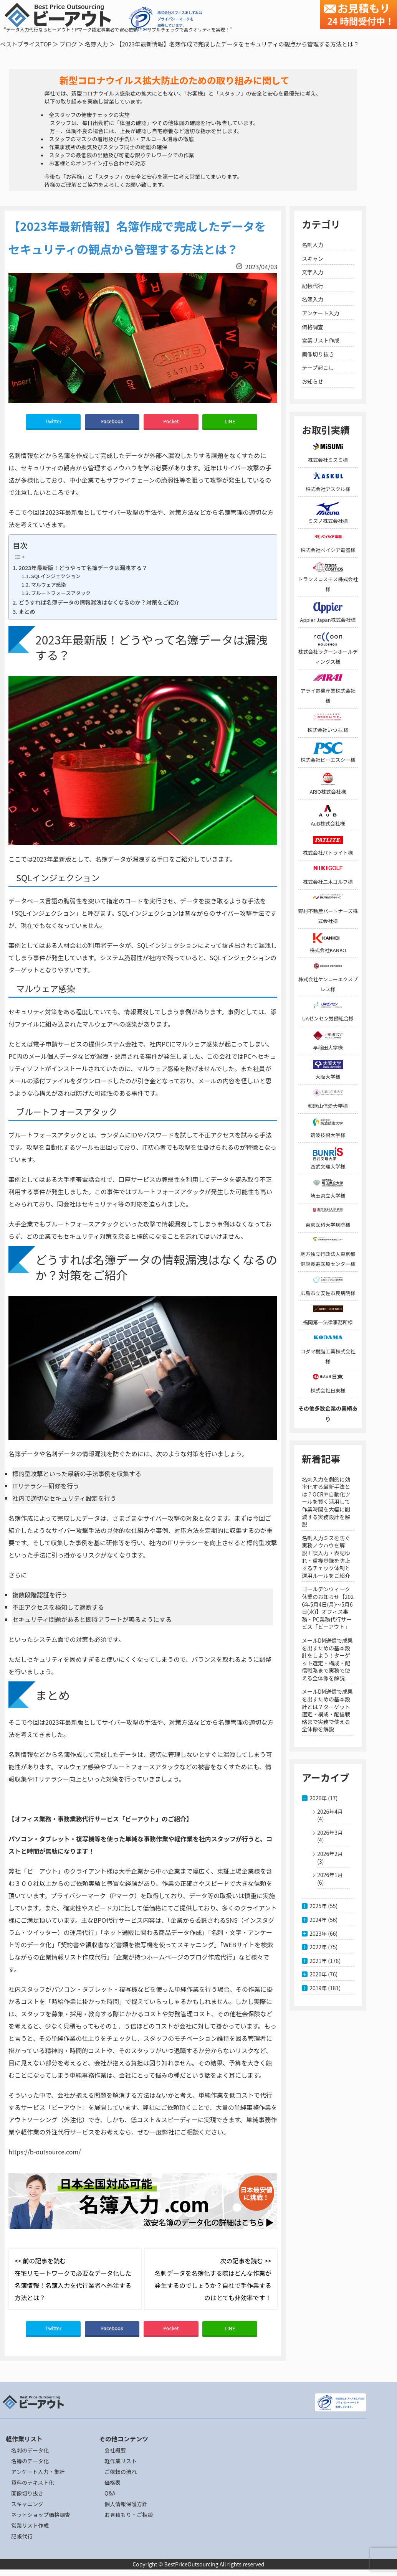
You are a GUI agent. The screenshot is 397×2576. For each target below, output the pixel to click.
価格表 (112, 2482)
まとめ (26, 611)
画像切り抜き (318, 354)
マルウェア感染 (48, 584)
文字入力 (312, 272)
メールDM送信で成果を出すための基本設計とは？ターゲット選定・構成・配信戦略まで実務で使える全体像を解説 (327, 1710)
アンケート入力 (320, 313)
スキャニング (27, 2504)
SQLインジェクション (56, 576)
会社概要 (115, 2450)
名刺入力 (312, 245)
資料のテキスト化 (32, 2482)
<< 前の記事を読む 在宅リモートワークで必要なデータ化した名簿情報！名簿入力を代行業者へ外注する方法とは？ (73, 2279)
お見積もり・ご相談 (128, 2514)
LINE (230, 421)
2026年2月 (330, 1853)
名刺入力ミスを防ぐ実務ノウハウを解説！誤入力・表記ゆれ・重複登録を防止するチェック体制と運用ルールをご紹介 (326, 1556)
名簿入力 (96, 44)
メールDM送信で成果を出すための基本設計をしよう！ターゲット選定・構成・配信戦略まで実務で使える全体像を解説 (327, 1659)
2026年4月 (330, 1811)
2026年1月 (330, 1875)
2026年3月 (330, 1832)
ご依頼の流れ (120, 2471)
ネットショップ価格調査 (40, 2514)
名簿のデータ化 (30, 2461)
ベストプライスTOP (25, 44)
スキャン (312, 258)
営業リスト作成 (320, 340)
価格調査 (312, 327)
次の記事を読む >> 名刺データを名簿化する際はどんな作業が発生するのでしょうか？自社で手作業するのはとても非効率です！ (213, 2279)
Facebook (112, 421)
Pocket (171, 421)
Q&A (109, 2493)
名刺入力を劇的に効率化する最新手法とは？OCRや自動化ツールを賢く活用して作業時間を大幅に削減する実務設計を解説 (326, 1501)
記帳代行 (312, 286)
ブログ (68, 44)
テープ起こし (318, 367)
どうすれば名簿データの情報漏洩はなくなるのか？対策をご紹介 (98, 602)
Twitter (53, 421)
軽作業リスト (120, 2461)
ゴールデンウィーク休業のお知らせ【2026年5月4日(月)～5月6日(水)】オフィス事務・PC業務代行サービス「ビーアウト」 (328, 1607)
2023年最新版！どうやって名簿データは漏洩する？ (82, 568)
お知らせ (312, 381)
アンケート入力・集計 (38, 2471)
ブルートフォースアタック (61, 593)
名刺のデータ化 (30, 2450)
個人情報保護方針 (125, 2504)
